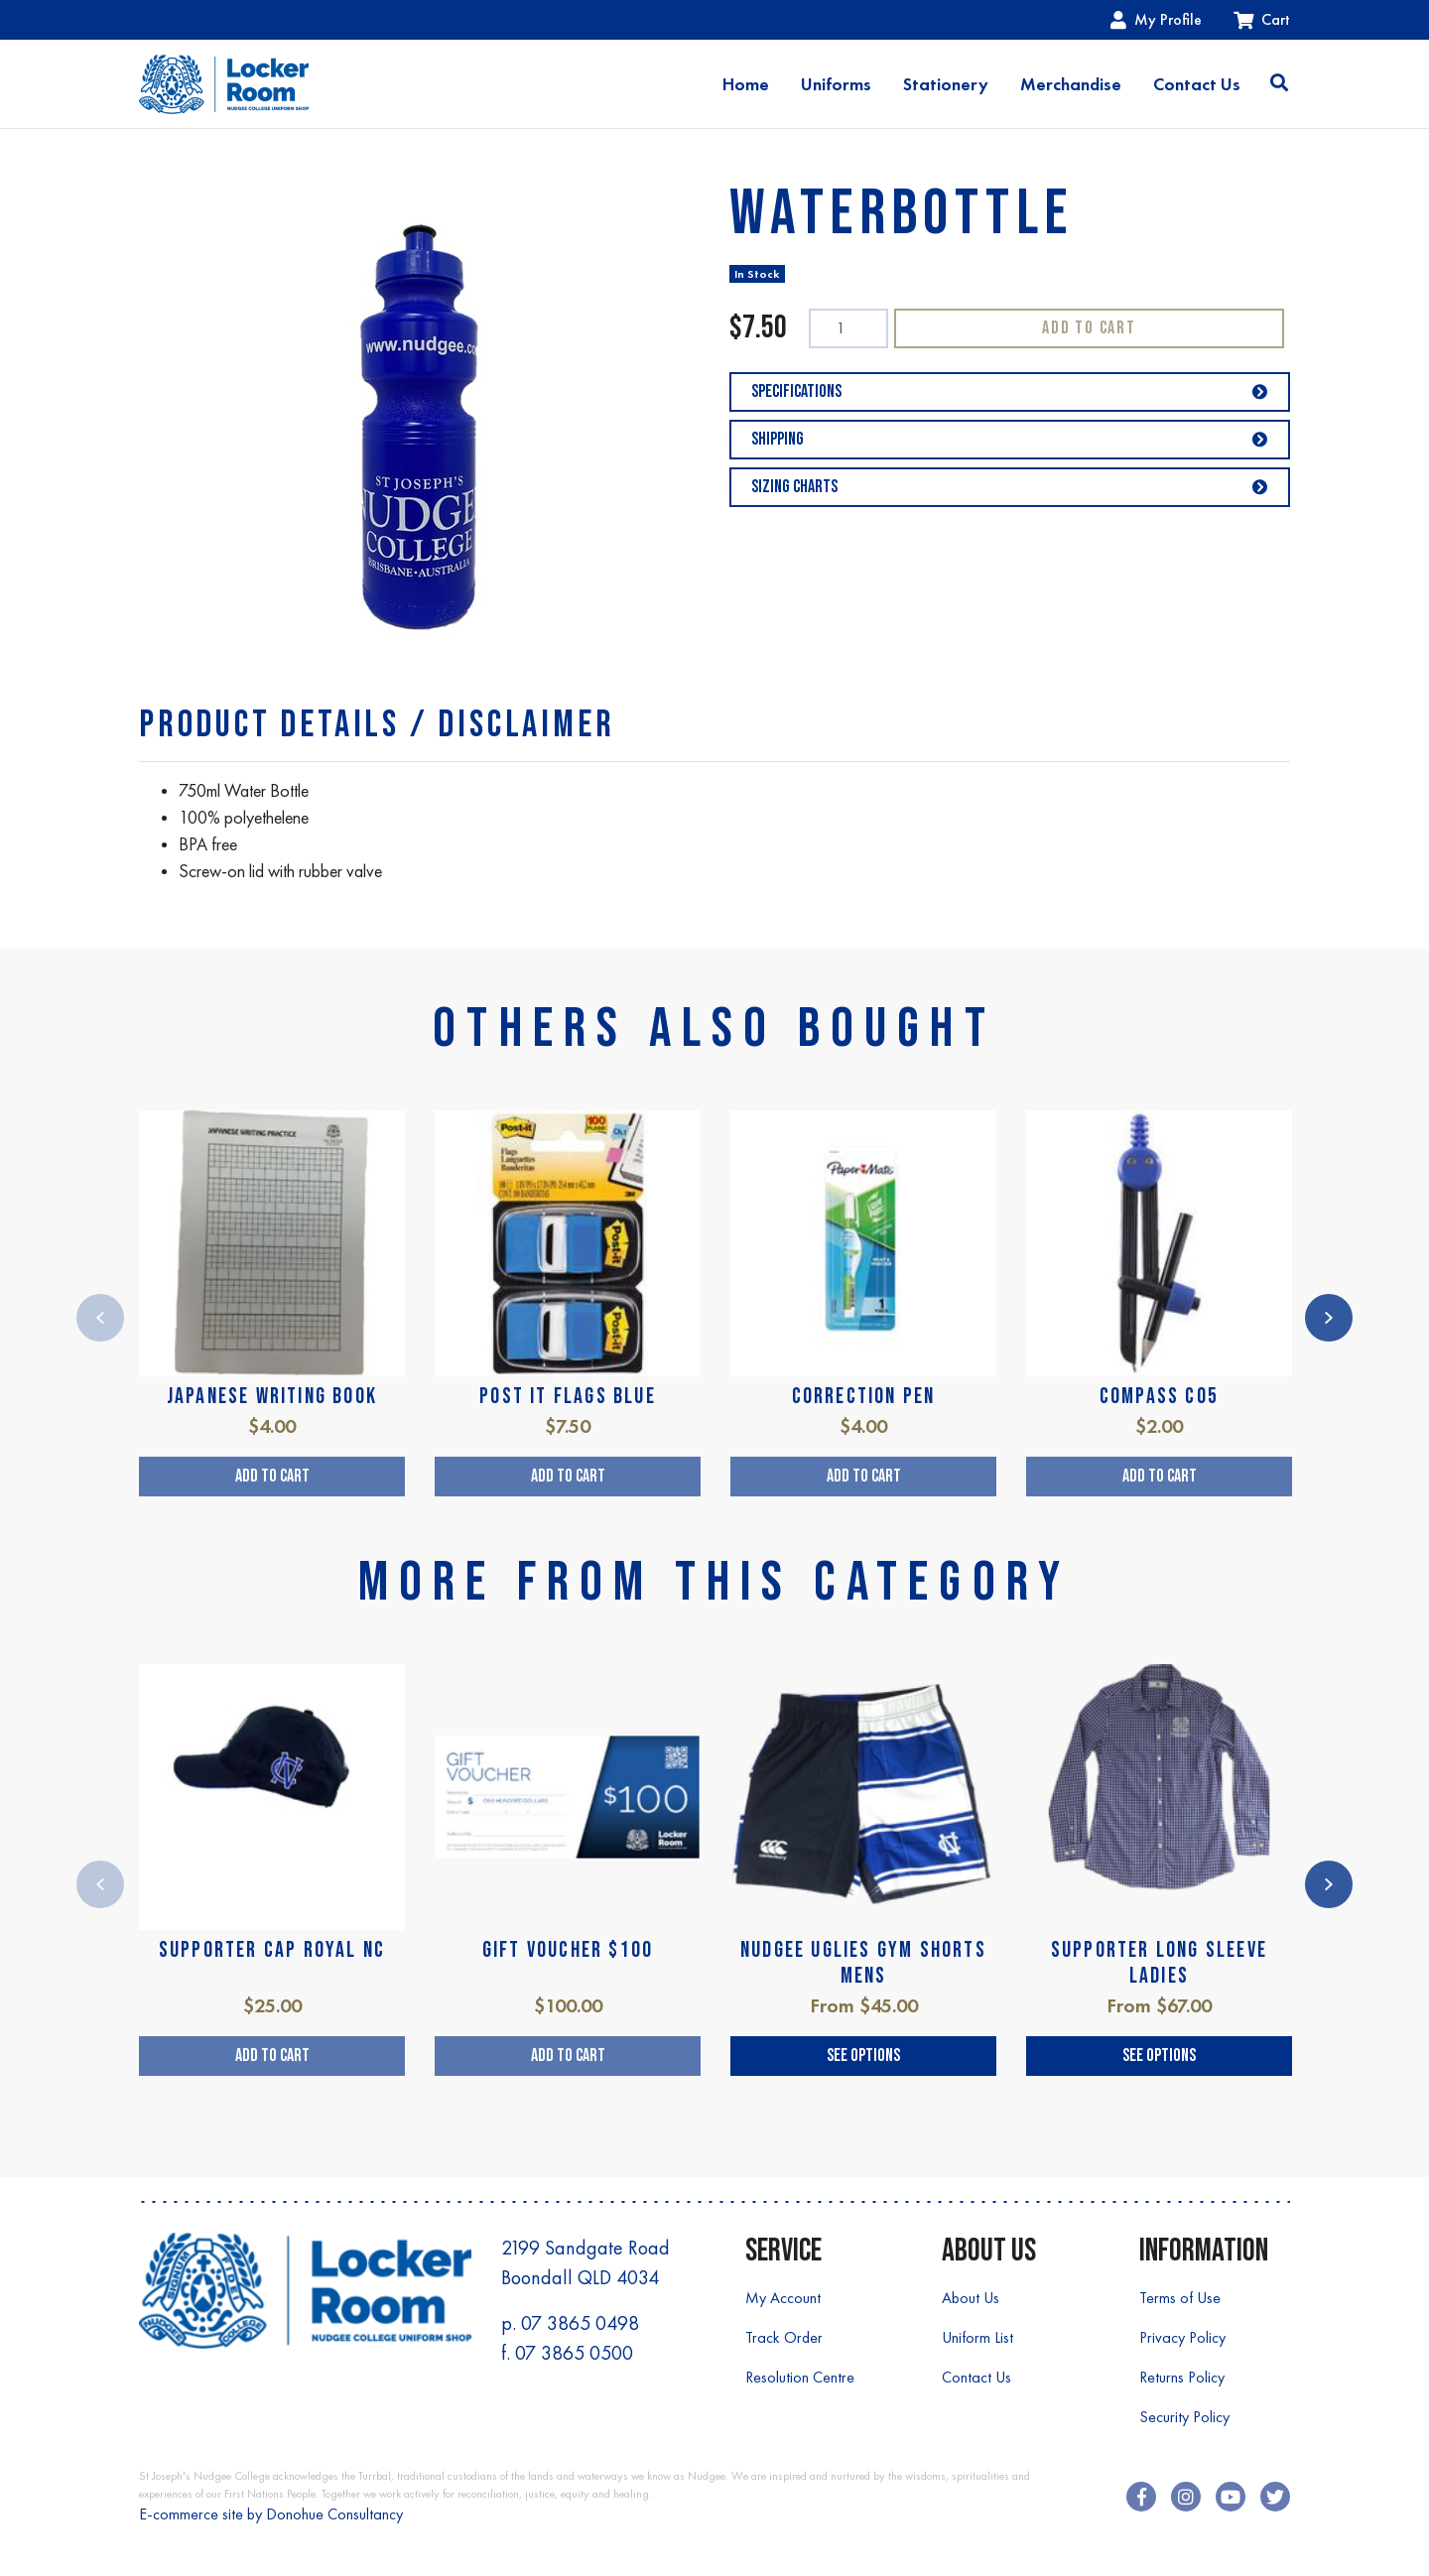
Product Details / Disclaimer (376, 725)
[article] (272, 1302)
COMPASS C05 (1159, 1396)
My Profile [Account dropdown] (1156, 19)
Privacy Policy (1182, 2337)
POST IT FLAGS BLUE (567, 1396)
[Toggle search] (1279, 84)
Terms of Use (1180, 2297)
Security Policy (1184, 2416)
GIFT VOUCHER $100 (567, 1950)
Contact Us (1196, 84)
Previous (100, 1318)
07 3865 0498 (580, 2323)
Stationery (945, 84)
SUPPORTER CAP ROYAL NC (272, 1950)
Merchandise (1070, 84)
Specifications (1009, 391)
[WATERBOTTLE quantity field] (848, 328)
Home (745, 84)
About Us (970, 2297)
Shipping (1009, 439)
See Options (863, 2055)
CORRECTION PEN (864, 1396)
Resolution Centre (799, 2377)
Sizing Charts (1009, 486)
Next (1329, 1318)
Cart (1262, 19)
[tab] (376, 725)
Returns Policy (1182, 2377)
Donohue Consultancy (334, 2514)
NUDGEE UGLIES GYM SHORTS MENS (863, 1963)
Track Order (784, 2337)
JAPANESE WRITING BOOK (272, 1396)
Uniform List (977, 2337)
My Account (783, 2297)
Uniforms (836, 84)
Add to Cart (1089, 328)
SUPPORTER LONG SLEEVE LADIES (1159, 1963)
